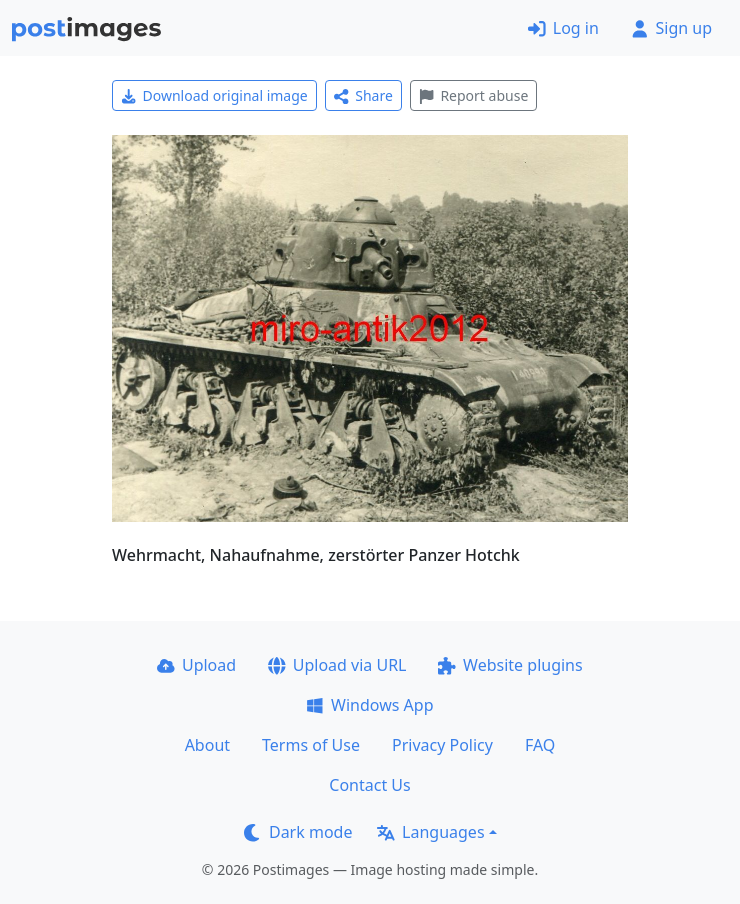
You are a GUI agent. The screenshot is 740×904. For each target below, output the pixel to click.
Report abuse (473, 95)
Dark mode (298, 832)
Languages (430, 832)
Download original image (214, 95)
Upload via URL (337, 665)
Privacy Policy (442, 745)
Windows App (369, 705)
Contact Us (369, 785)
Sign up (671, 28)
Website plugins (510, 665)
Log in (563, 28)
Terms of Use (311, 745)
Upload (196, 665)
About (207, 745)
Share (363, 95)
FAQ (540, 745)
